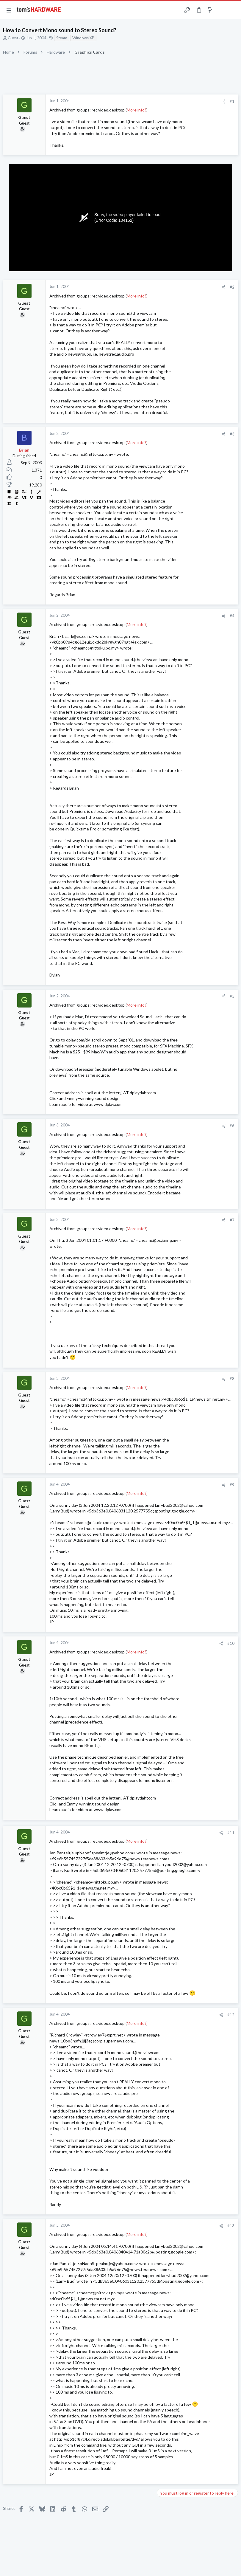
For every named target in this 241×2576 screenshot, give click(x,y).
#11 (230, 1832)
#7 (232, 1220)
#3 (232, 434)
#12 (230, 2014)
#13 (230, 2225)
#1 (232, 101)
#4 (232, 615)
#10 (230, 1643)
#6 (232, 1125)
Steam (61, 37)
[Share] (224, 101)
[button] (9, 10)
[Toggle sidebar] (221, 10)
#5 (232, 996)
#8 (232, 1378)
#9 (232, 1484)
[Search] (233, 10)
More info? (136, 109)
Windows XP (83, 37)
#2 (232, 287)
